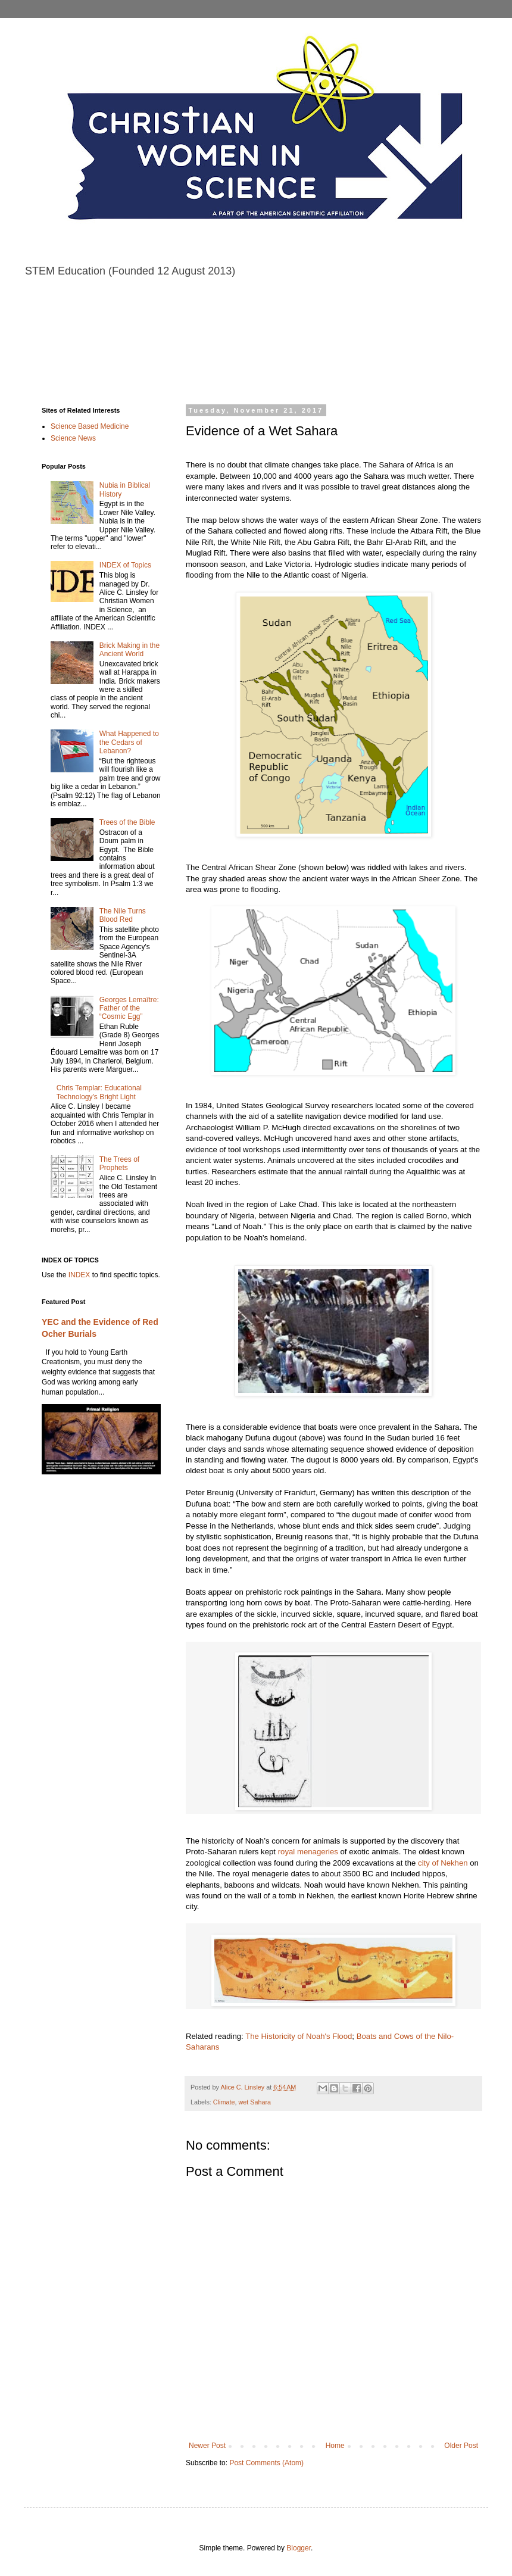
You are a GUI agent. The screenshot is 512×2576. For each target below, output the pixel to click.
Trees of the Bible (127, 822)
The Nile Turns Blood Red (122, 915)
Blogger (298, 2548)
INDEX (79, 1275)
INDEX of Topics (125, 565)
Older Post (461, 2445)
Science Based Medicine (90, 426)
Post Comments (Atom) (266, 2463)
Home (335, 2445)
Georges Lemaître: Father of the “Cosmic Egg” (129, 1008)
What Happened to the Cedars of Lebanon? (129, 742)
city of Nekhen (443, 1862)
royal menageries (308, 1851)
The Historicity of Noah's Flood (298, 2036)
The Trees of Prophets (119, 1163)
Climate (224, 2102)
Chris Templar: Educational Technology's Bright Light (99, 1092)
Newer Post (207, 2445)
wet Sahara (254, 2102)
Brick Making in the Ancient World (129, 649)
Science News (73, 438)
